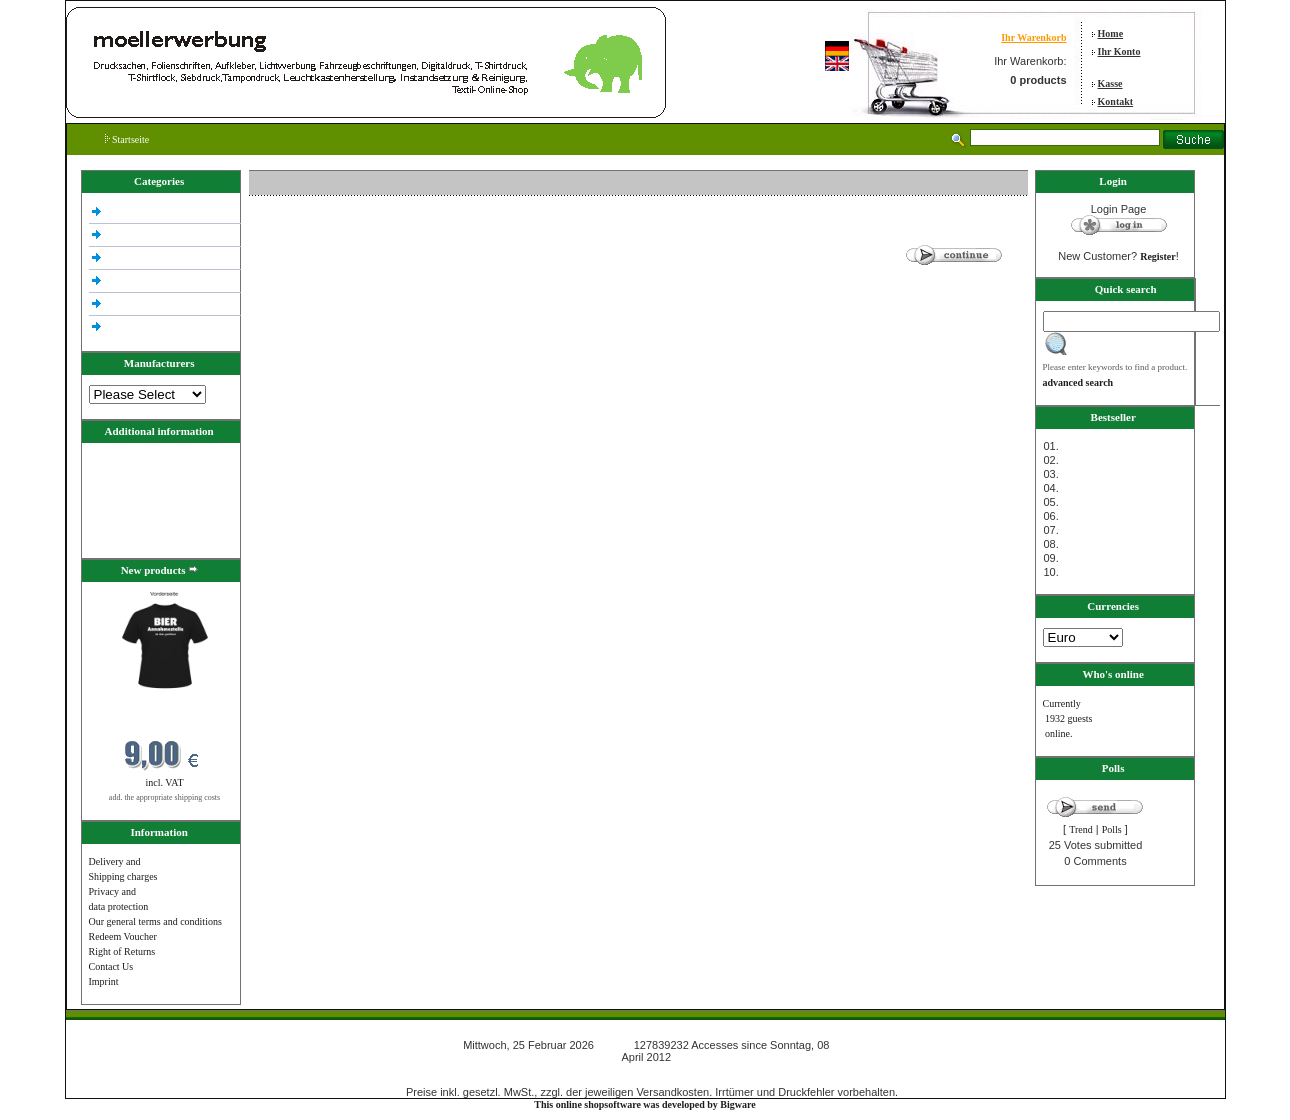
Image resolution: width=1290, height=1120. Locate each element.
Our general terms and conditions (155, 921)
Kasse (1110, 83)
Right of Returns (122, 951)
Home (1111, 33)
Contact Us (111, 966)
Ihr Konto (1119, 51)
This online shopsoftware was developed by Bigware (644, 1104)
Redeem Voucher (123, 936)
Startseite (127, 139)
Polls (1112, 829)
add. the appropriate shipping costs (164, 797)
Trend (1081, 829)
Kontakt (1116, 101)
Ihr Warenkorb (1033, 37)
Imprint (104, 981)
